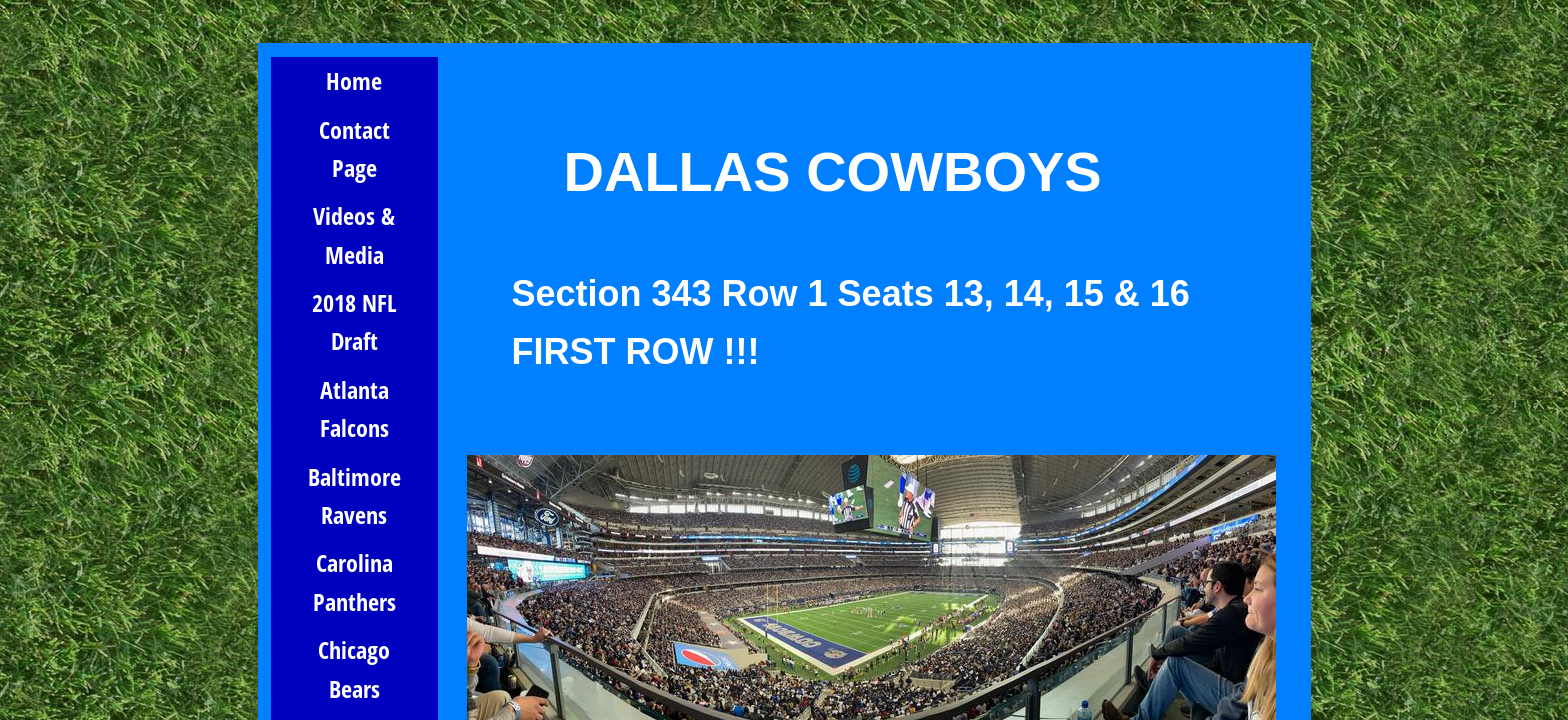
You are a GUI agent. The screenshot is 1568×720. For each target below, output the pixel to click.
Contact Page (354, 148)
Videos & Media (354, 234)
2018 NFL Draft (354, 321)
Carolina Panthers (354, 581)
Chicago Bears (354, 668)
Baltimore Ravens (354, 495)
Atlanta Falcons (354, 408)
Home (354, 80)
